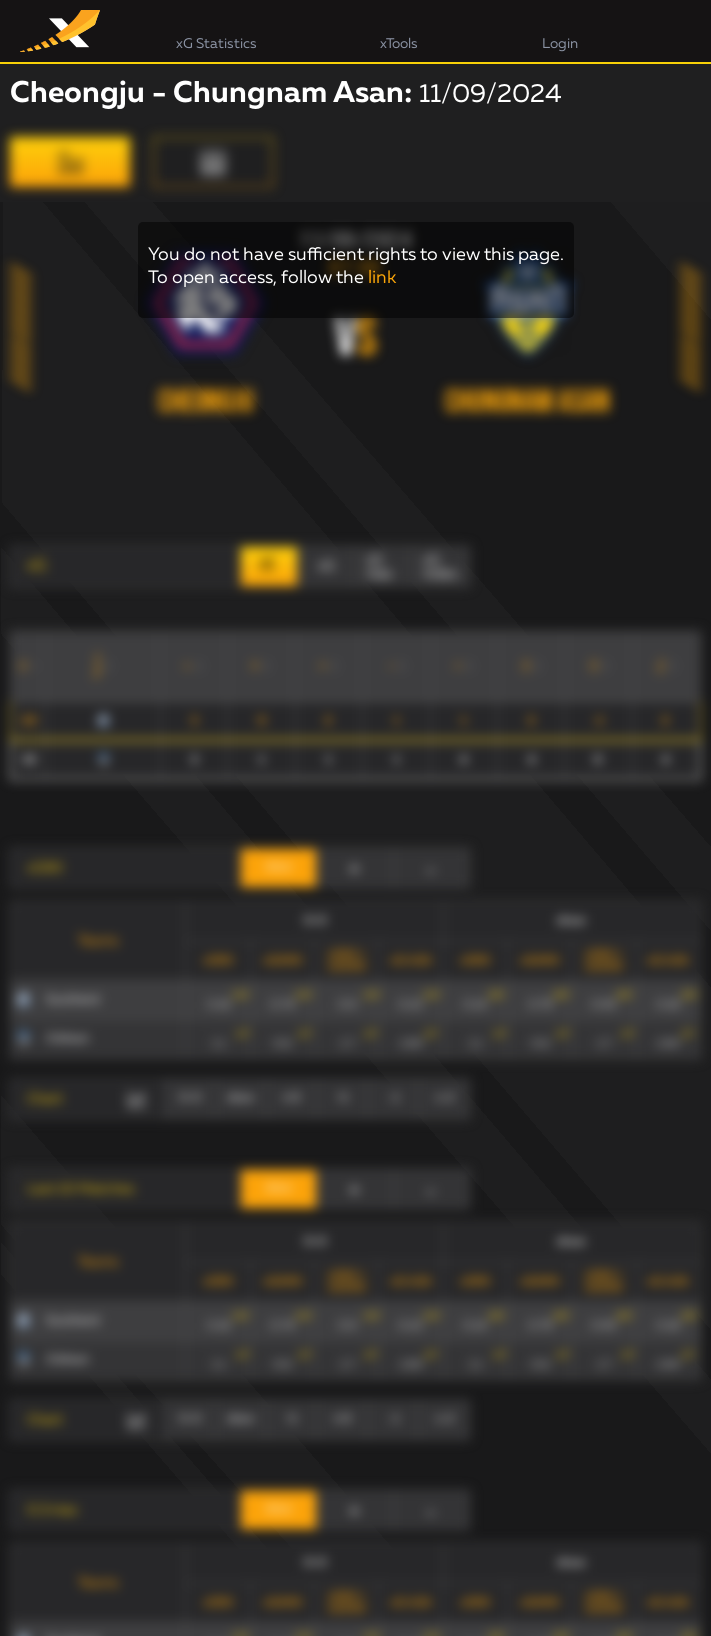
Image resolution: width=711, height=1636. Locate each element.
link (382, 278)
